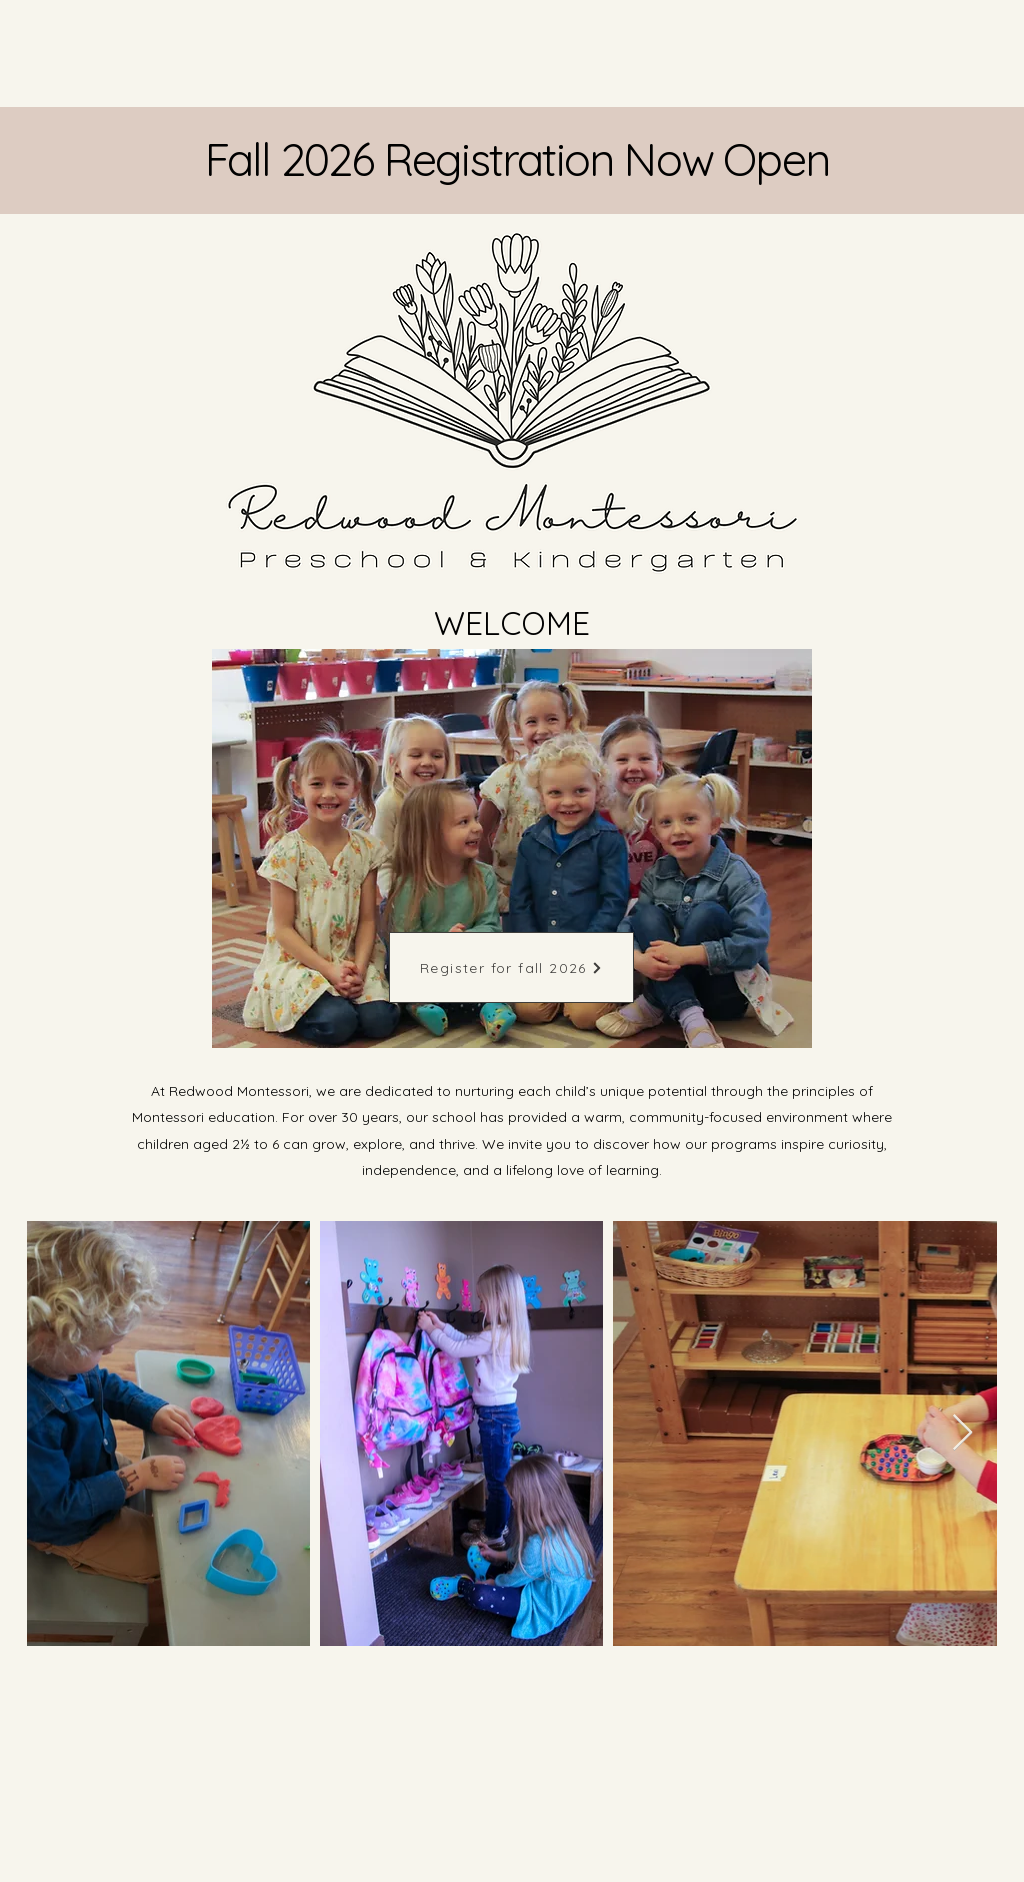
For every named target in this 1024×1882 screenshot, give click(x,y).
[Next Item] (962, 1433)
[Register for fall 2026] (511, 967)
